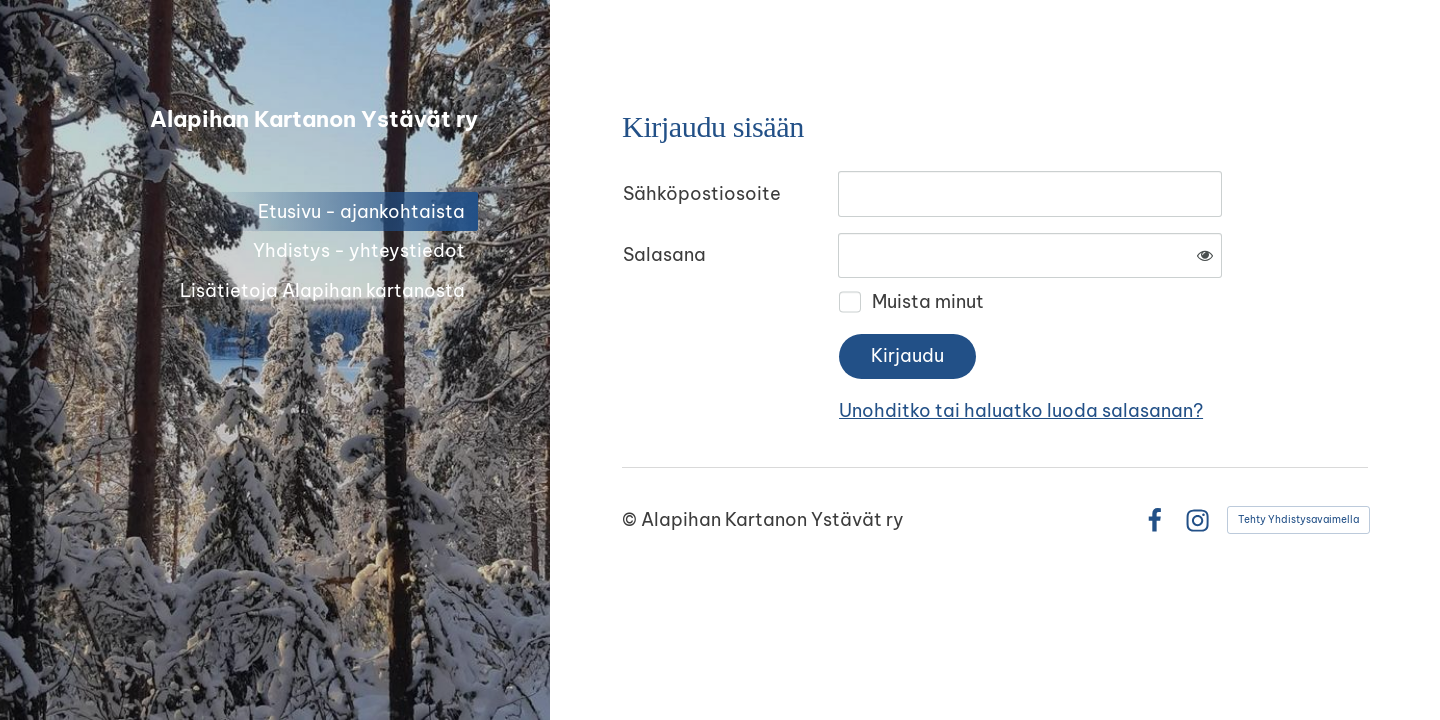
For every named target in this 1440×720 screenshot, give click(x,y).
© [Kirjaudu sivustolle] (631, 519)
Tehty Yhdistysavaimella (1298, 519)
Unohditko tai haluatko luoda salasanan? (1021, 410)
